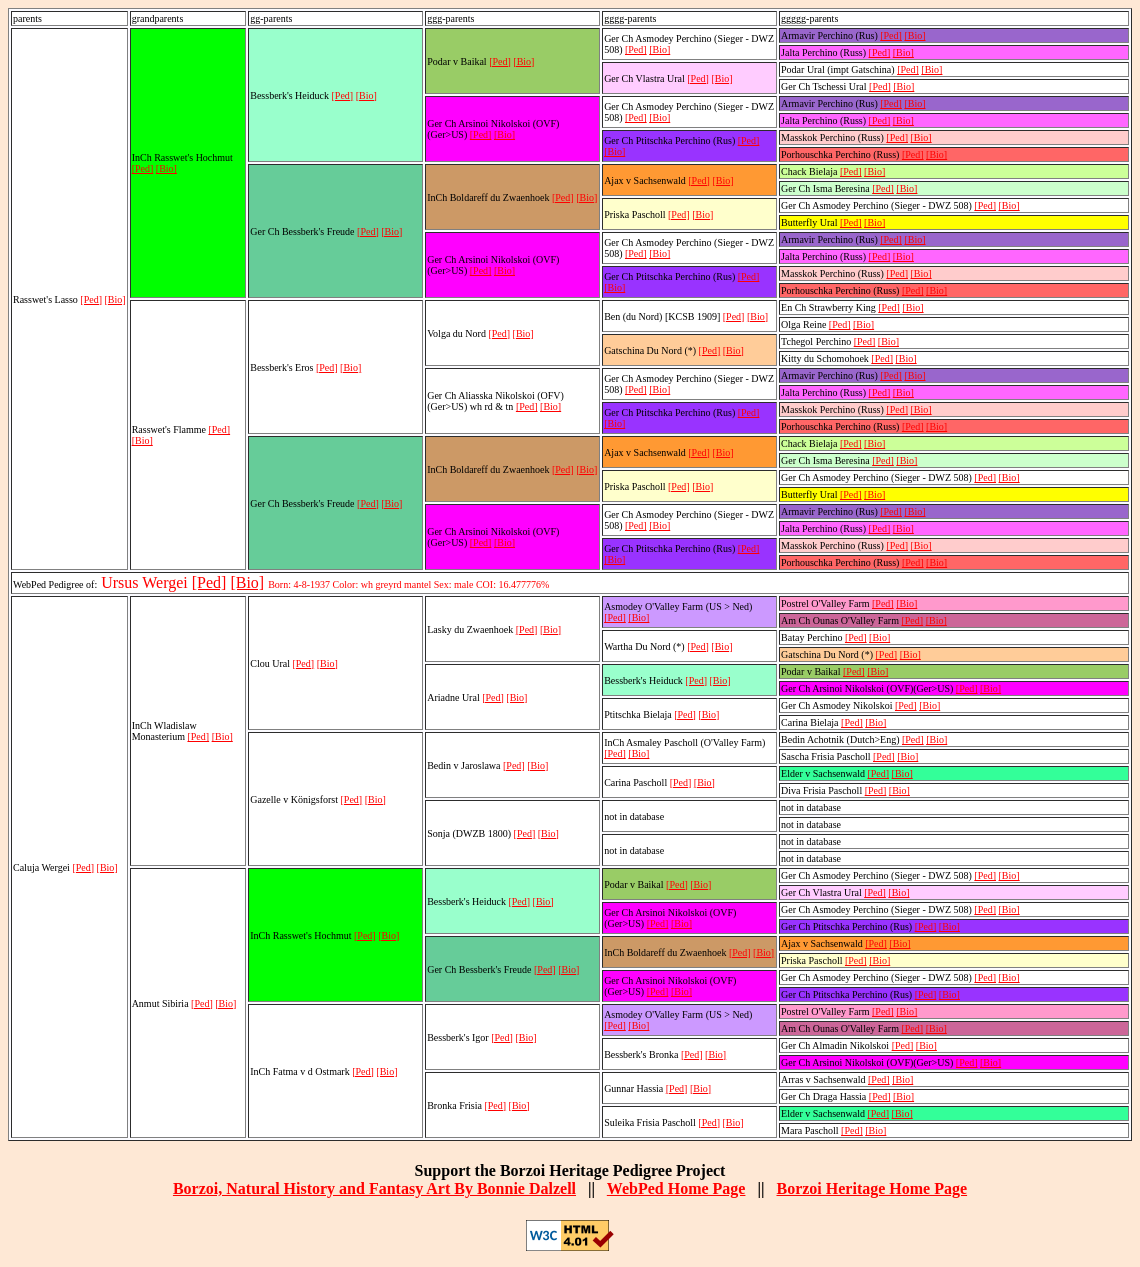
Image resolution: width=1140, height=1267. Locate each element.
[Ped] (91, 299)
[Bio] (115, 299)
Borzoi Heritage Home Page (871, 1188)
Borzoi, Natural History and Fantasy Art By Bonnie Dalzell (374, 1188)
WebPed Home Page (676, 1188)
